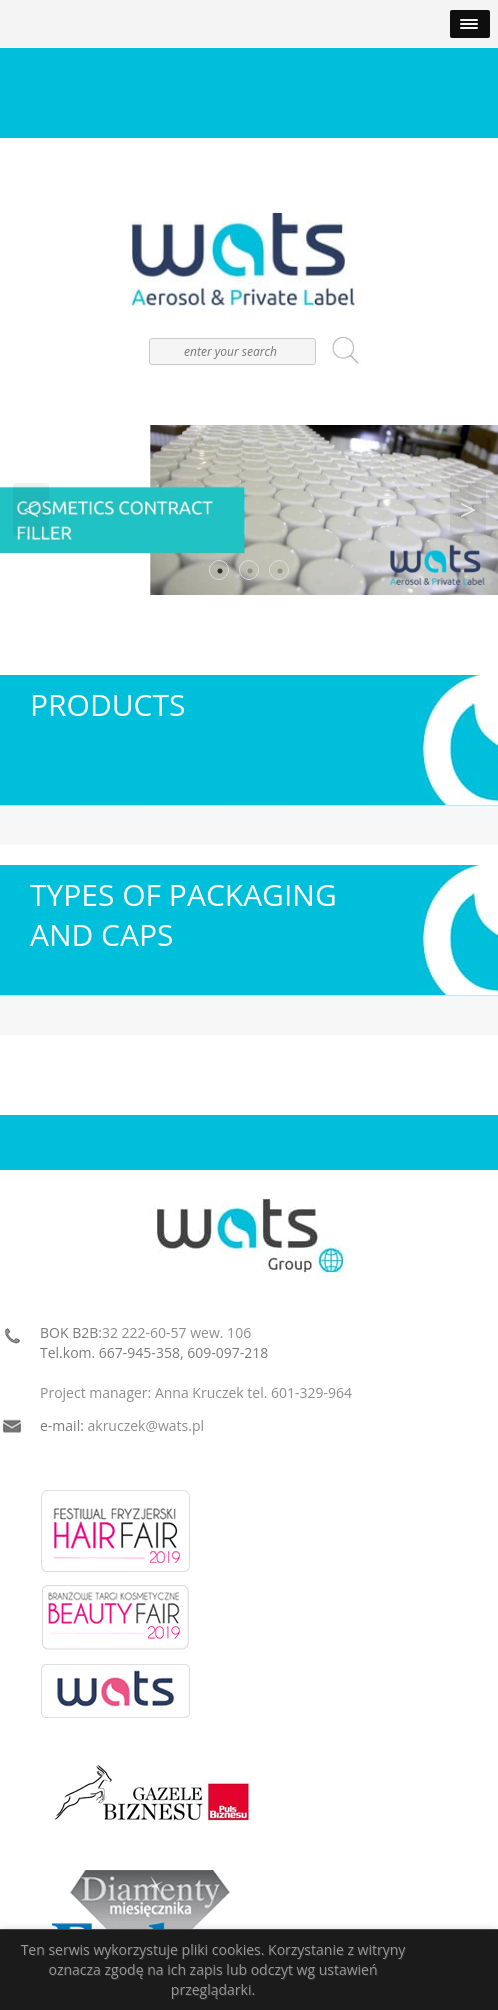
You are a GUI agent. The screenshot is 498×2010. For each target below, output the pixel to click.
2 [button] (250, 571)
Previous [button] (31, 510)
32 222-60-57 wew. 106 (176, 1332)
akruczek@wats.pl (146, 1425)
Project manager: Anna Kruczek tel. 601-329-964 (196, 1392)
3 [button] (280, 571)
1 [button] (220, 571)
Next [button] (468, 510)
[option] (249, 510)
